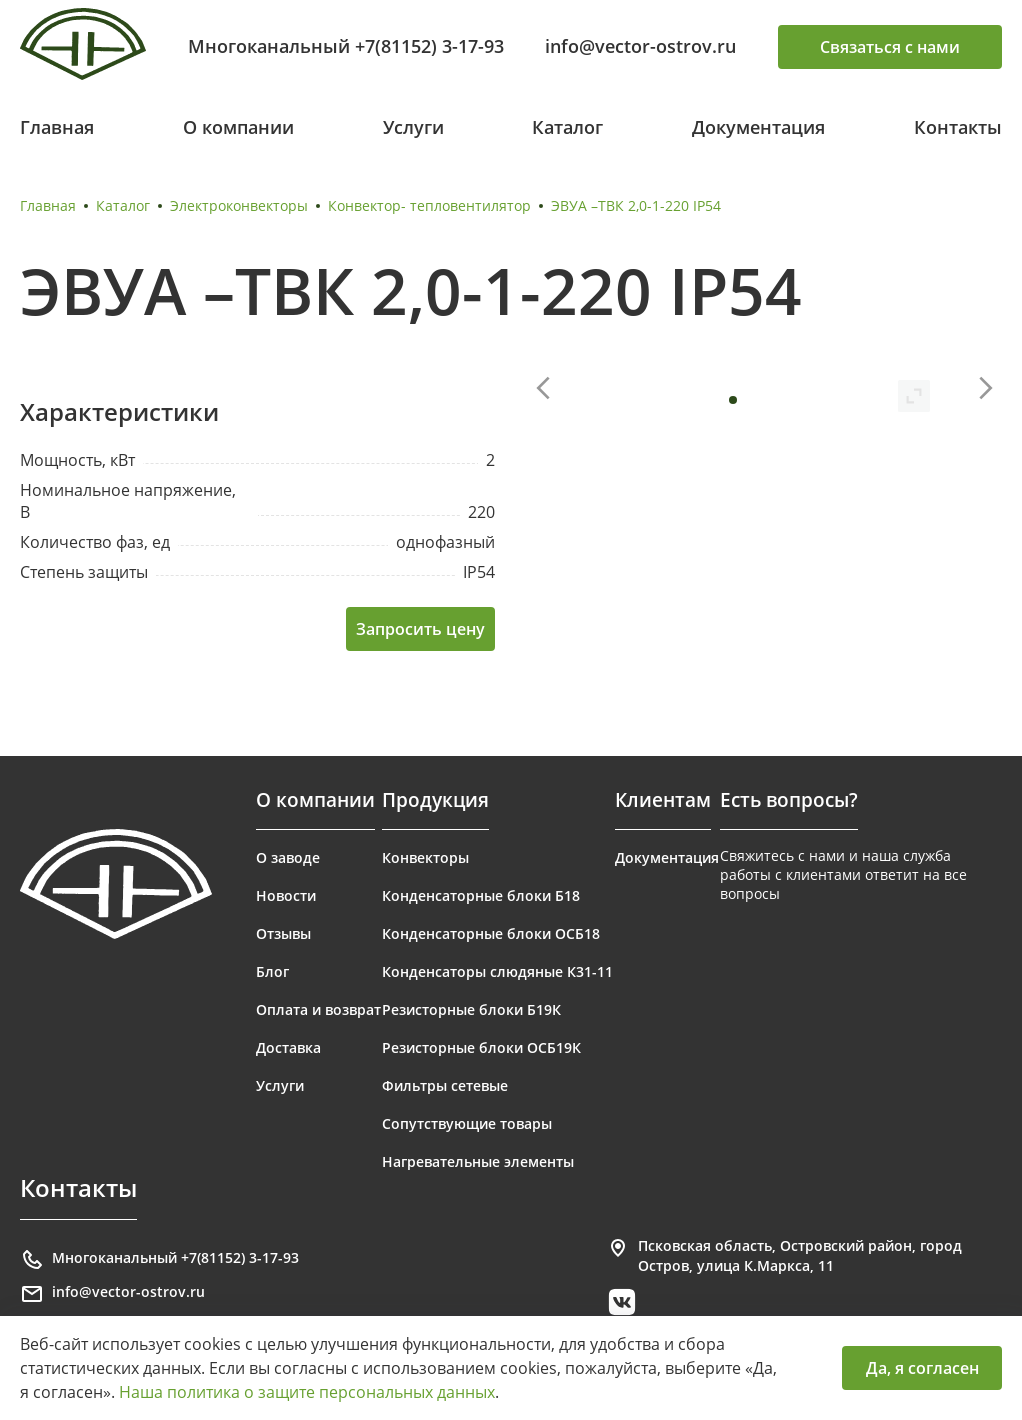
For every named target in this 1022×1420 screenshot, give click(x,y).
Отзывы (283, 933)
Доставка (288, 1047)
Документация (758, 127)
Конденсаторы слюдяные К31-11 (497, 971)
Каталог (567, 127)
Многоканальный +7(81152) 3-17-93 (346, 46)
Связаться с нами (890, 47)
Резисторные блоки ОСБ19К (481, 1047)
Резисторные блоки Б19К (471, 1009)
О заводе (288, 857)
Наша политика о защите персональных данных (307, 1392)
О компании (238, 127)
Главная (57, 127)
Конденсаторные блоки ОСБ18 (491, 933)
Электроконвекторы (239, 205)
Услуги (413, 127)
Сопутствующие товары (467, 1123)
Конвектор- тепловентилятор (429, 205)
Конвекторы (425, 857)
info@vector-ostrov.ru (640, 46)
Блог (272, 971)
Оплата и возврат (318, 1009)
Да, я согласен (922, 1368)
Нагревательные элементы (478, 1161)
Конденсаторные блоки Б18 (481, 895)
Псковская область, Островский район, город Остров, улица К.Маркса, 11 (784, 1255)
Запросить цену (420, 629)
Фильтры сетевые (445, 1085)
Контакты (958, 127)
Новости (286, 895)
